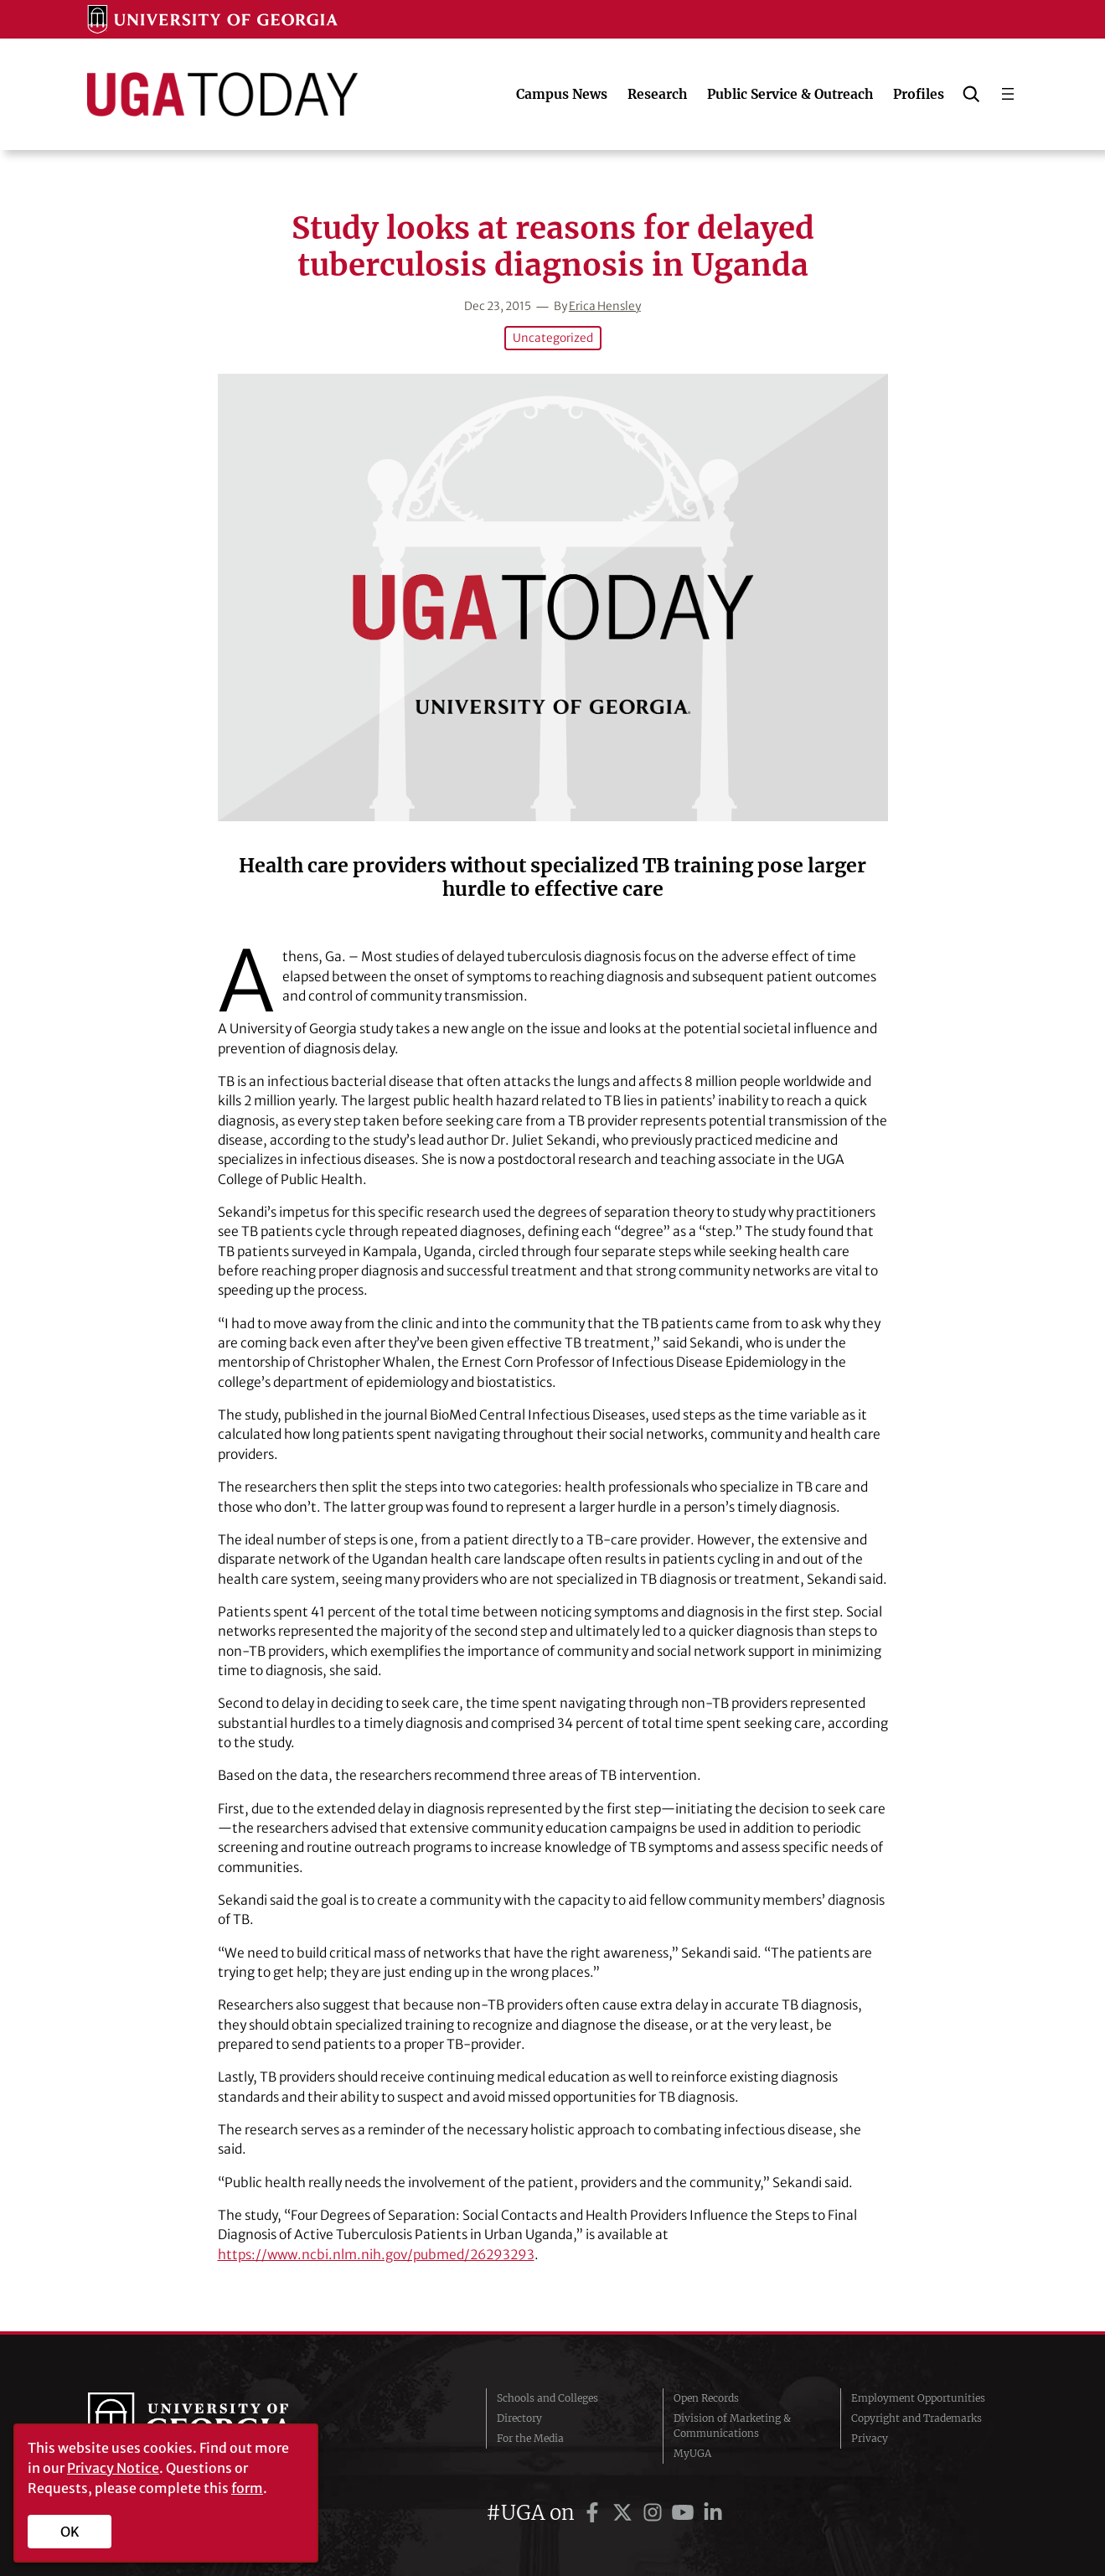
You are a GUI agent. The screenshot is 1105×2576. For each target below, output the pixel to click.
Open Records (706, 2398)
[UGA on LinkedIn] (712, 2513)
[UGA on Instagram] (655, 2513)
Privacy (869, 2438)
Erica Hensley (605, 306)
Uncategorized (553, 338)
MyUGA (692, 2453)
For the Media (530, 2438)
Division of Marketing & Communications (732, 2425)
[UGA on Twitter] (625, 2513)
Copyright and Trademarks (916, 2418)
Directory (519, 2418)
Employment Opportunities (918, 2398)
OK (70, 2531)
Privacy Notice (113, 2468)
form (247, 2488)
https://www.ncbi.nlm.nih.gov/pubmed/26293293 (376, 2255)
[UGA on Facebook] (595, 2513)
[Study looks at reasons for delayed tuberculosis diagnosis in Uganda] (553, 597)
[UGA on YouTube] (685, 2513)
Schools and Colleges (547, 2398)
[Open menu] (1008, 94)
